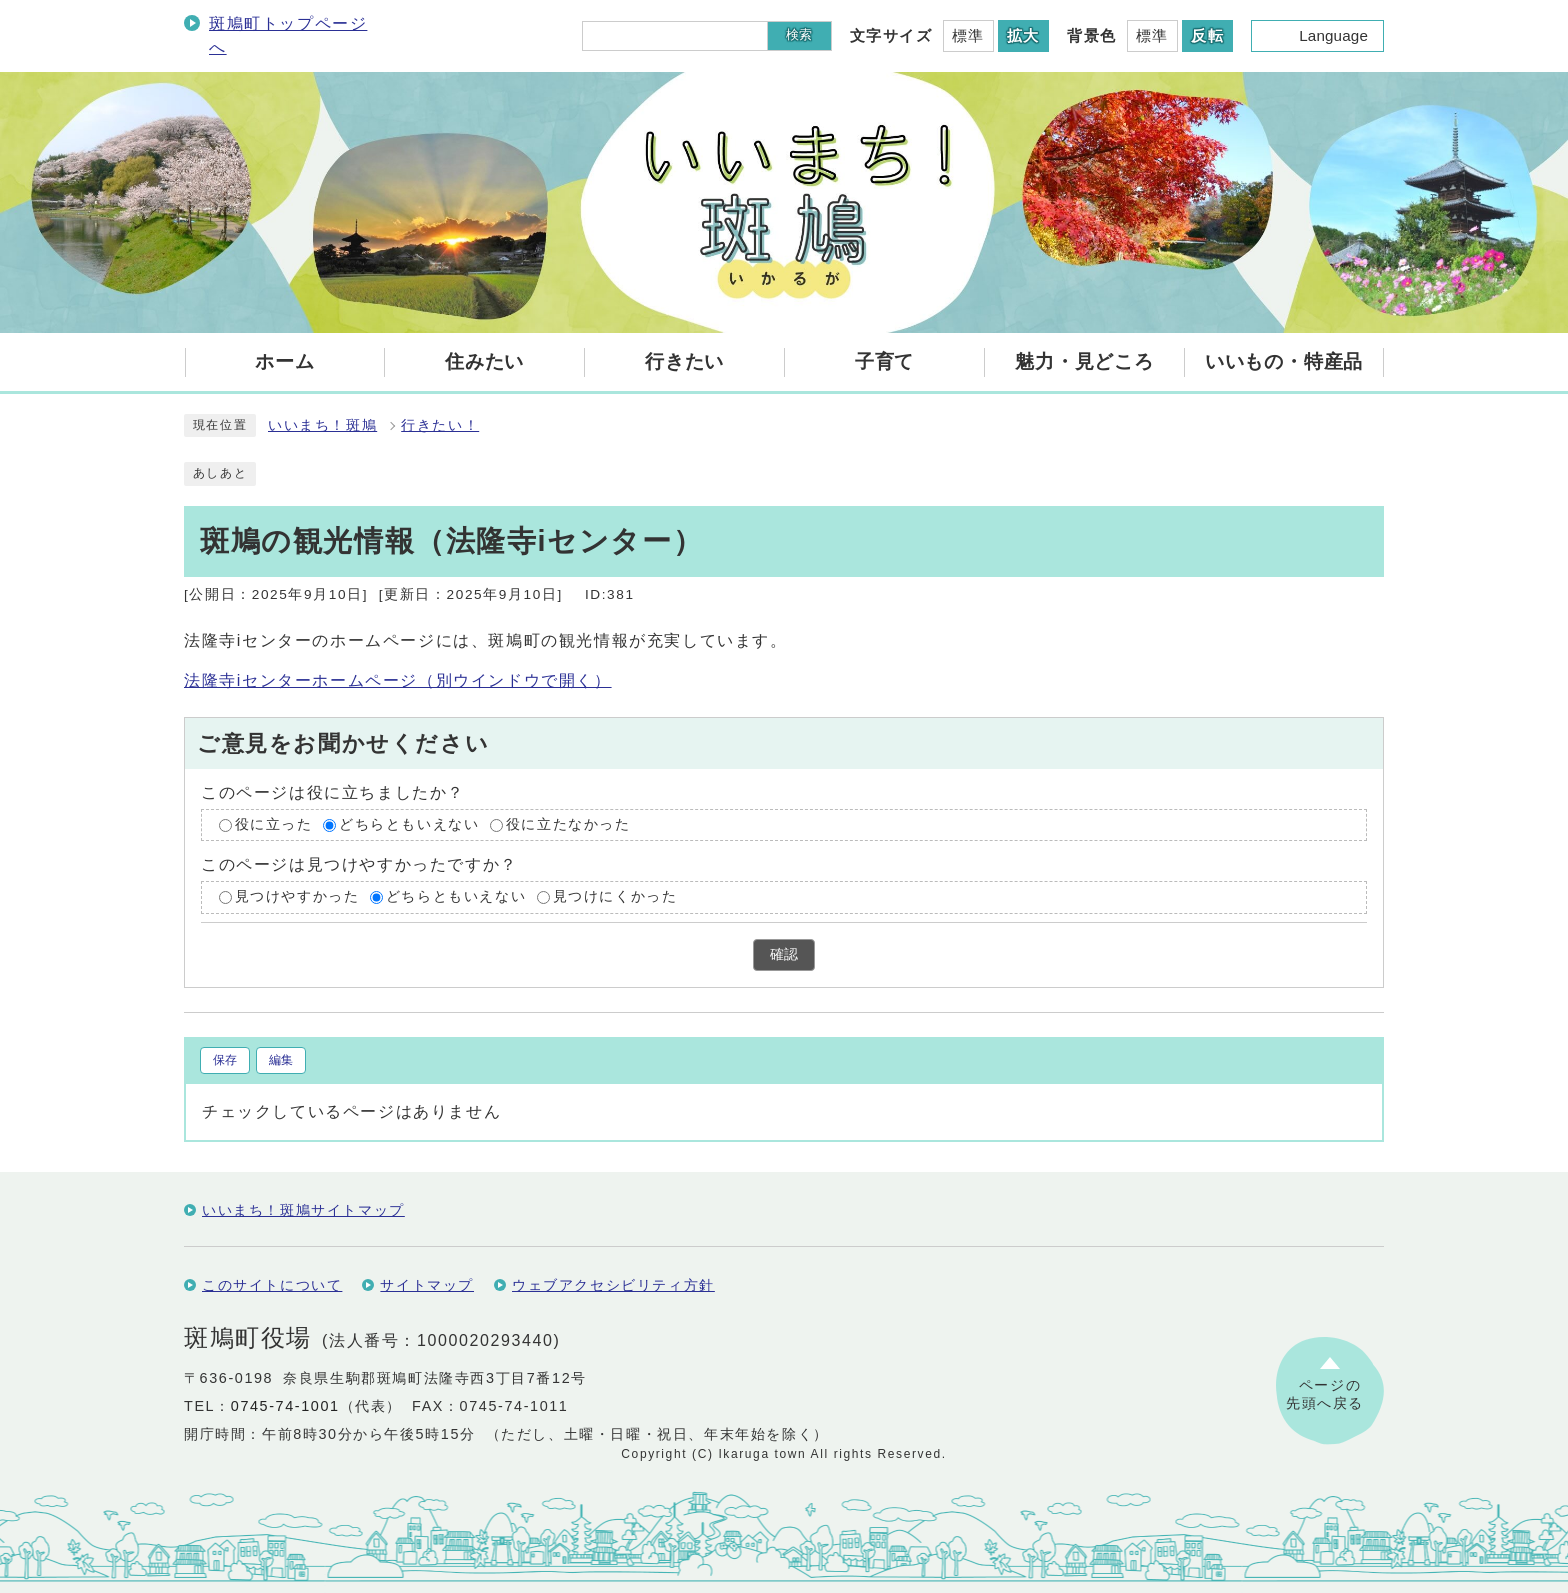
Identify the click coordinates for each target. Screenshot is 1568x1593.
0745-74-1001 (285, 1406)
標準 (968, 35)
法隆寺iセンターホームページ (398, 680)
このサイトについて (272, 1285)
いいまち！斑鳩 (322, 425)
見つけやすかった (297, 897)
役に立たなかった (568, 824)
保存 (225, 1060)
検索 (799, 34)
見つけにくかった (615, 897)
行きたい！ (440, 425)
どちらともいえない (409, 824)
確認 (784, 954)
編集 (281, 1060)
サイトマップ (427, 1285)
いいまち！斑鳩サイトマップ (303, 1210)
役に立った (274, 824)
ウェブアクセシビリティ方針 (613, 1285)
